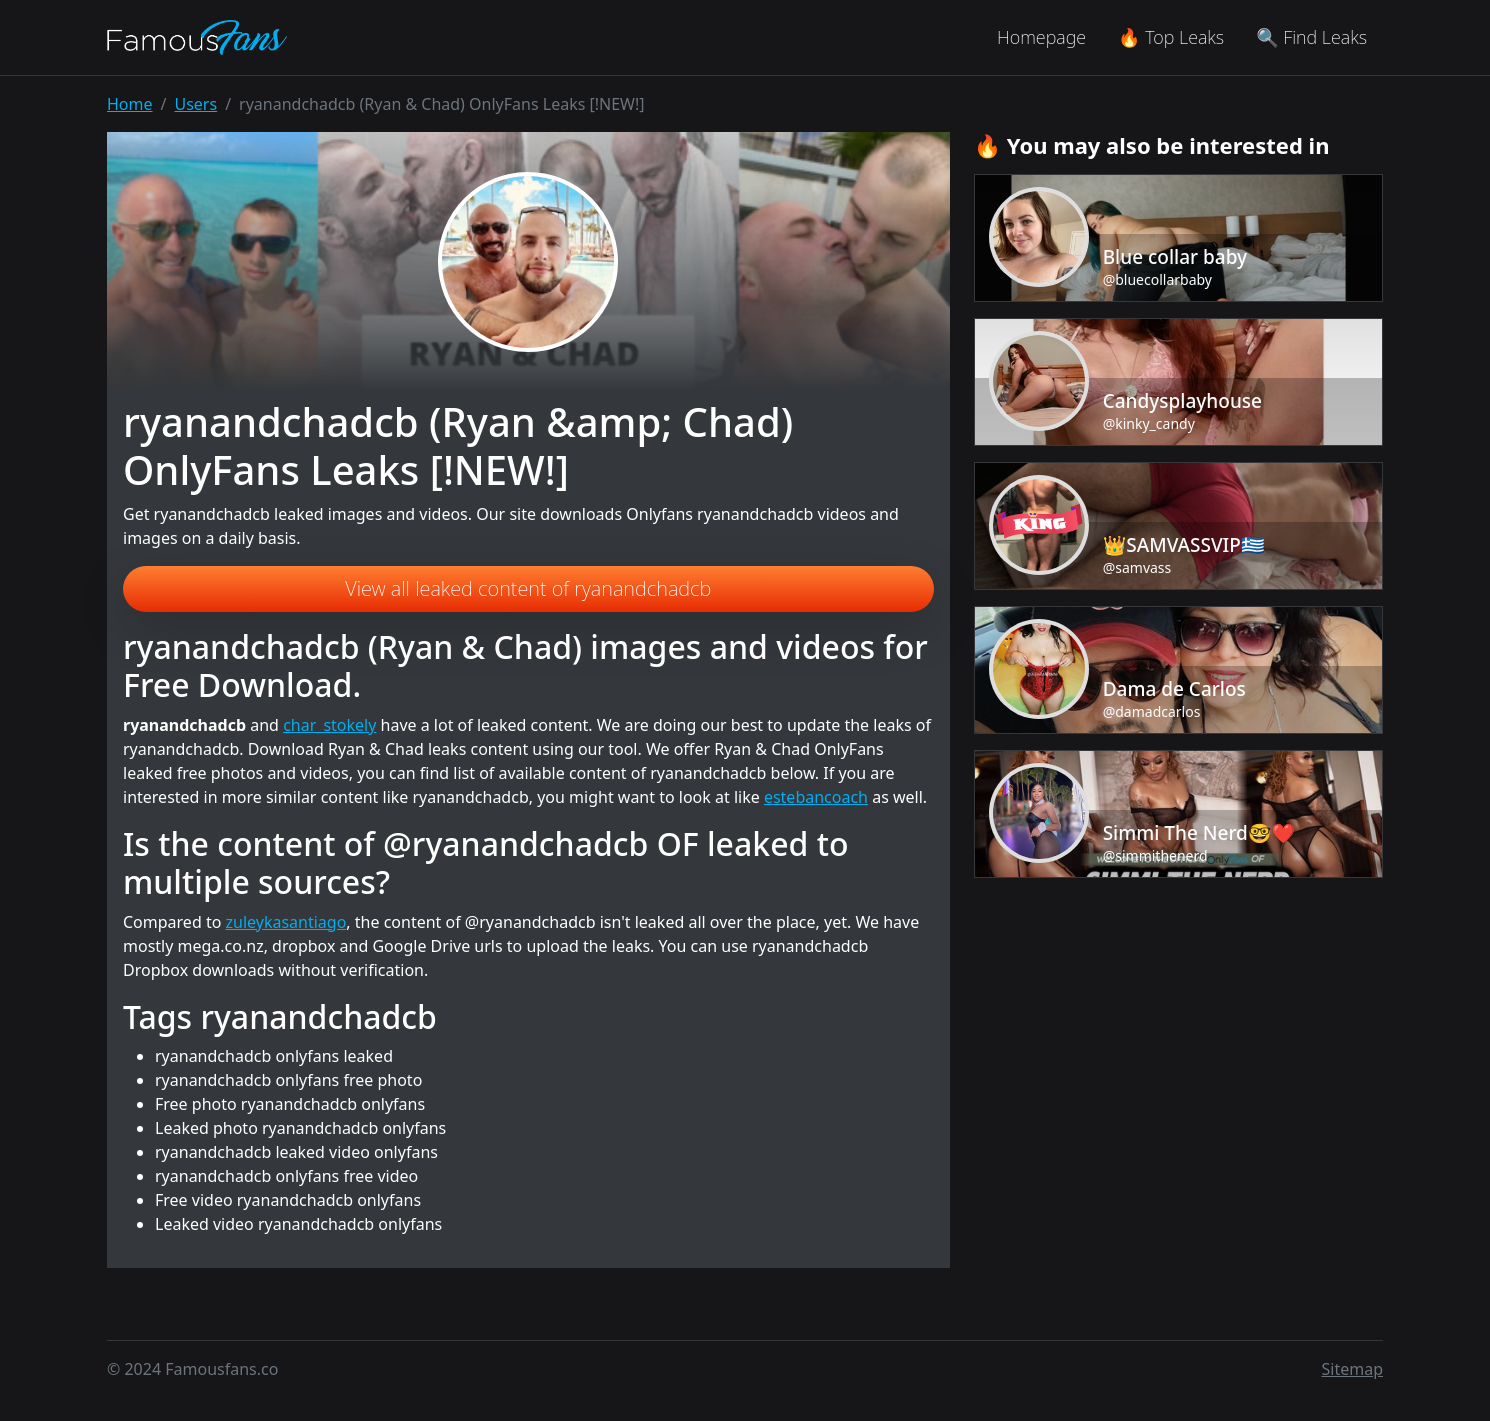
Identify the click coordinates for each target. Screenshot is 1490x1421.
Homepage (1041, 37)
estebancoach (816, 797)
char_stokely (329, 725)
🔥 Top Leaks (1171, 37)
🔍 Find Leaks (1311, 37)
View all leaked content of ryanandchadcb (528, 588)
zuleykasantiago (286, 922)
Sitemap (1353, 1369)
